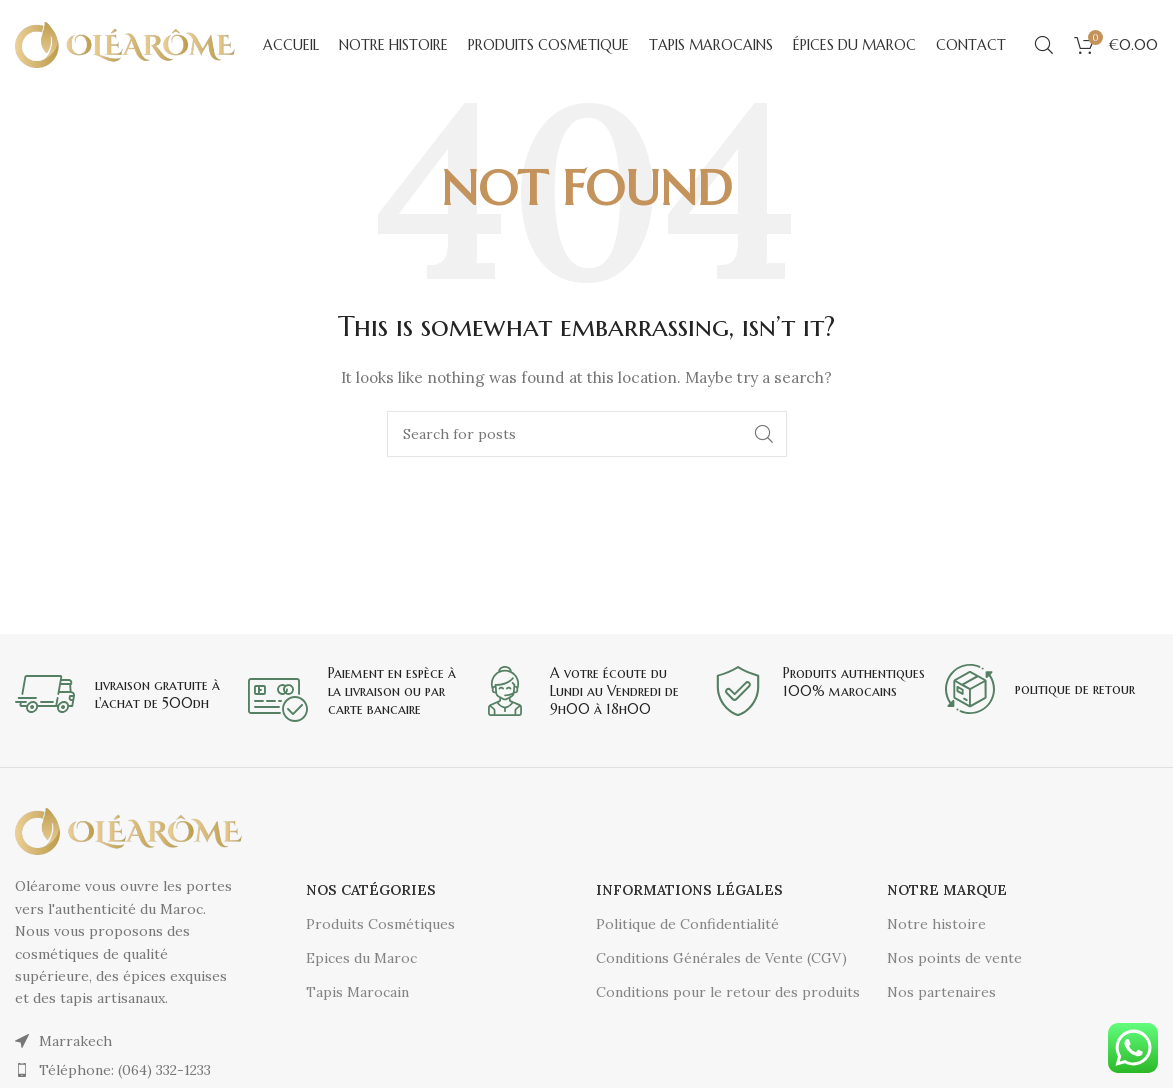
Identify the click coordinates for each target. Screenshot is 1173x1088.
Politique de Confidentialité (687, 924)
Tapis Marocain (357, 992)
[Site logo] (125, 44)
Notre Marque (947, 890)
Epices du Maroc (361, 958)
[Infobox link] (121, 694)
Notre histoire (936, 924)
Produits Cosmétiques (380, 924)
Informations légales (689, 890)
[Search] (1044, 45)
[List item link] (128, 1070)
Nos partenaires (941, 992)
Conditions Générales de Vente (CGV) (721, 958)
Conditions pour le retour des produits (728, 992)
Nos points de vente (954, 958)
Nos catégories (371, 890)
